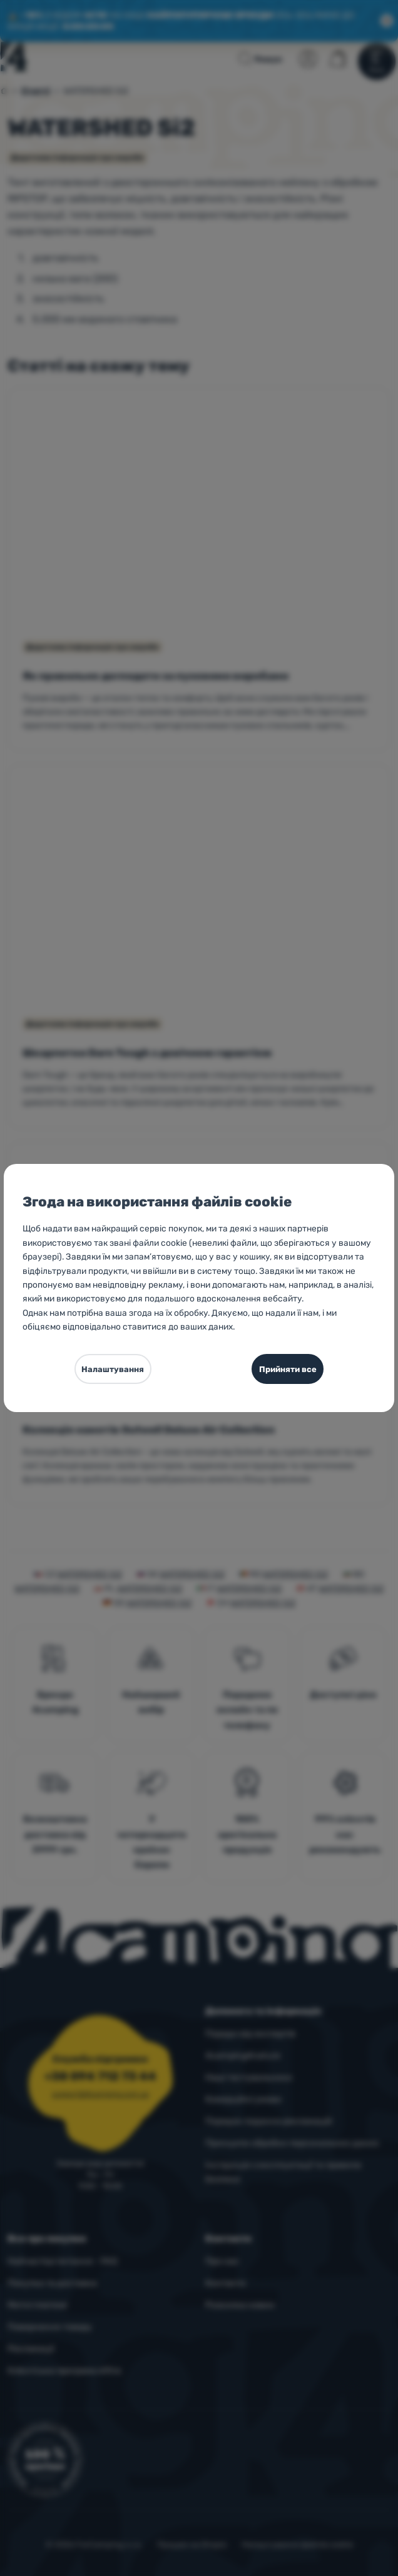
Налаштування (112, 1369)
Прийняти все (288, 1369)
